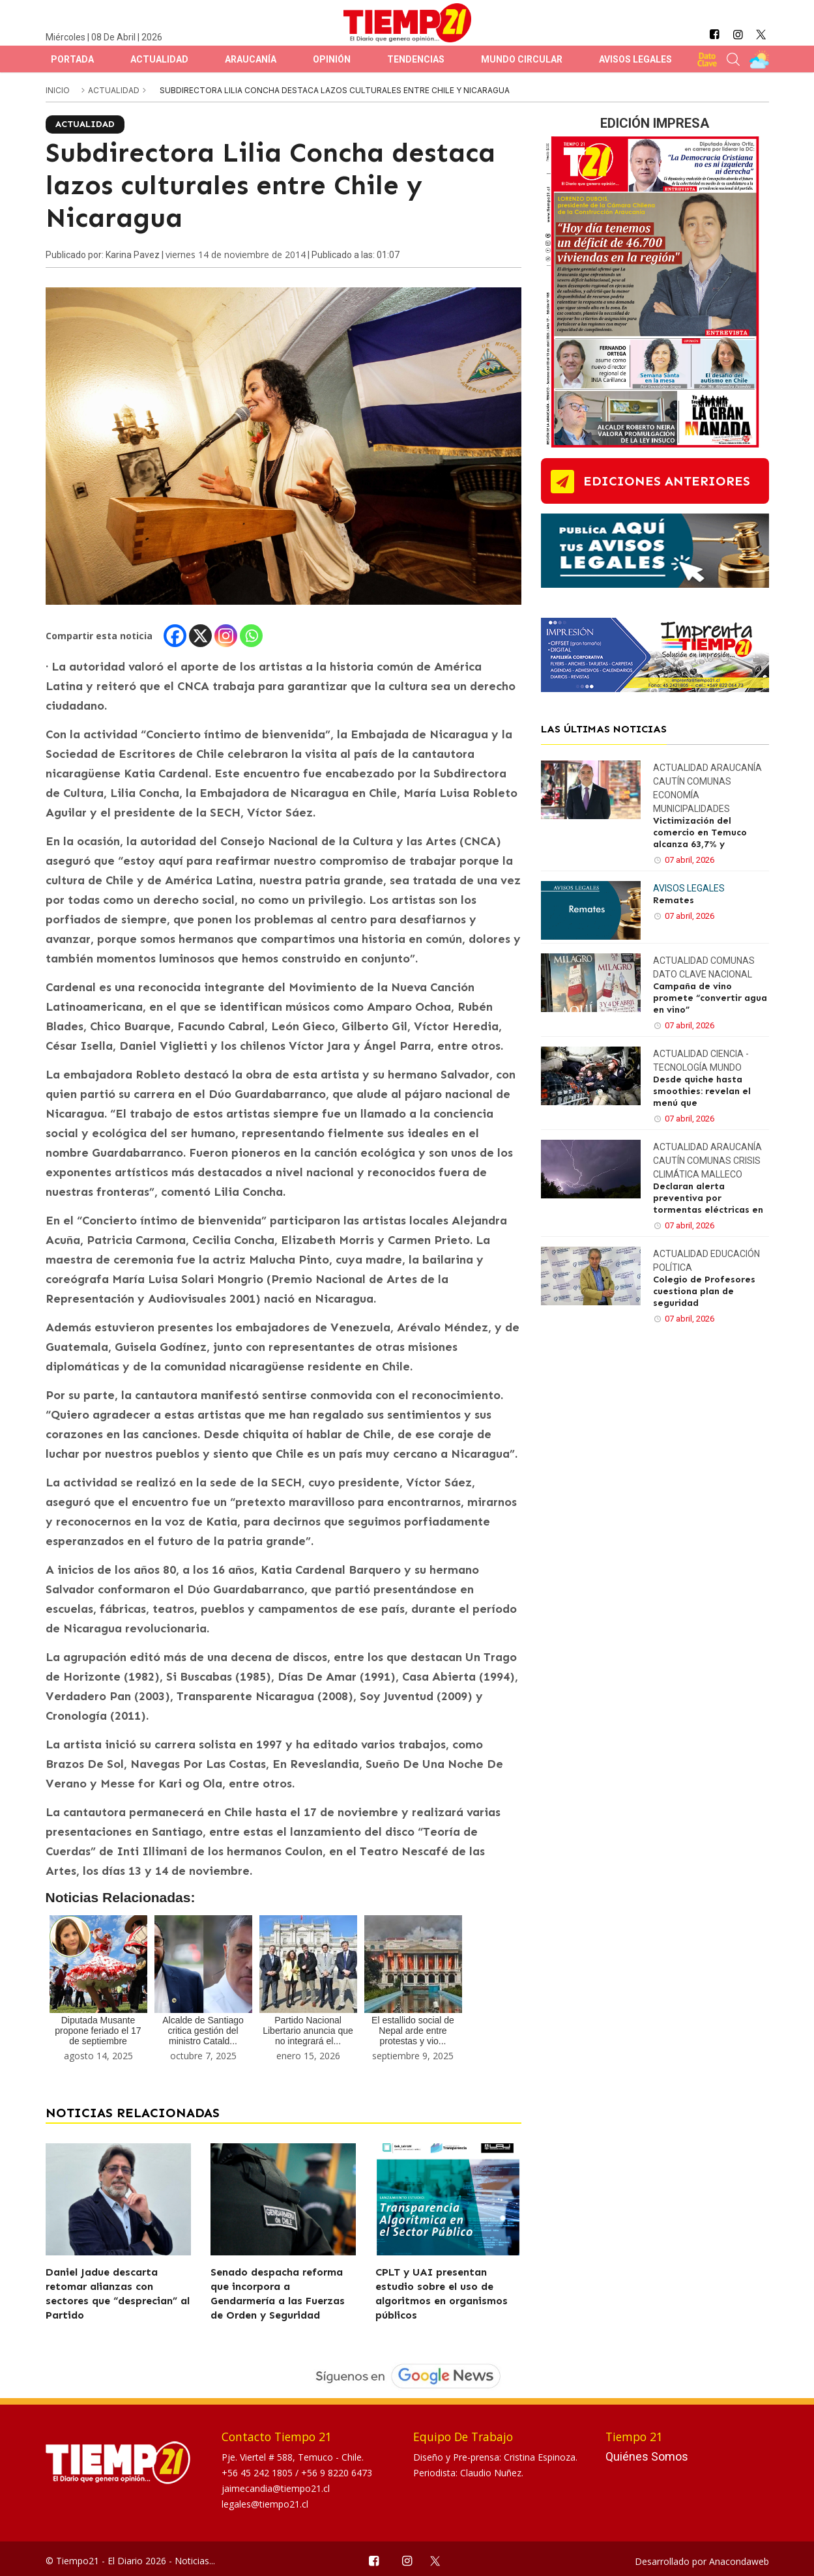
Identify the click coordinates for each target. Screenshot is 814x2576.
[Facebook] (175, 635)
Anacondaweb (739, 2561)
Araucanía (250, 59)
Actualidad (159, 59)
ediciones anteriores (666, 481)
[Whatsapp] (251, 635)
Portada (72, 59)
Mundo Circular (521, 59)
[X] (200, 635)
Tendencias (415, 59)
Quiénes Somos (646, 2456)
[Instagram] (225, 635)
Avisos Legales (635, 59)
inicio (58, 90)
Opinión (332, 59)
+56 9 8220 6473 (336, 2473)
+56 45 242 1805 (258, 2473)
